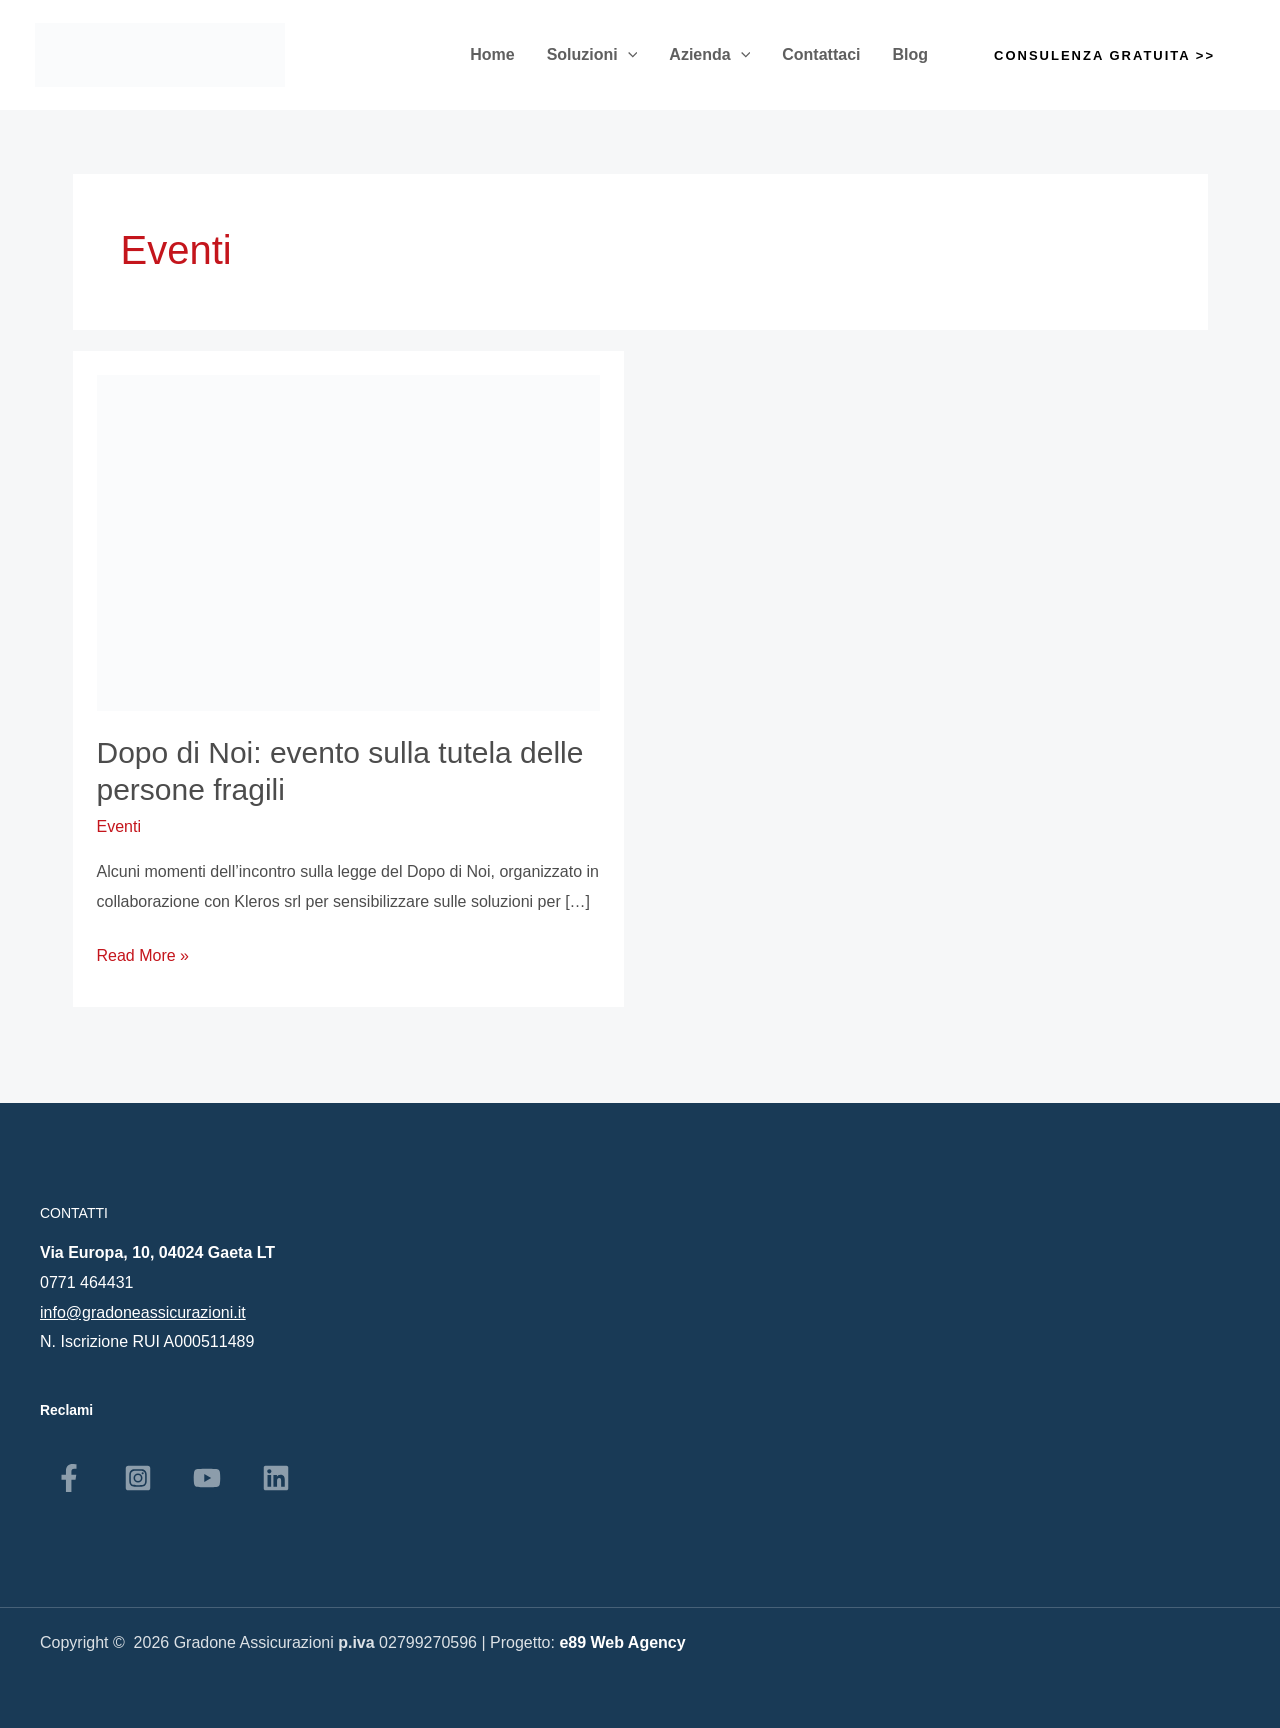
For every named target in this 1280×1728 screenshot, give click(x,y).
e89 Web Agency (622, 1642)
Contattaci (821, 54)
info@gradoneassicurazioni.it (143, 1312)
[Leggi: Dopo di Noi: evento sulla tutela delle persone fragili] (349, 541)
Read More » (143, 952)
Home (492, 54)
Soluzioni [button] (592, 55)
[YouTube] (207, 1478)
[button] (628, 55)
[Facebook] (69, 1478)
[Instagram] (138, 1478)
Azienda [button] (709, 55)
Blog (911, 54)
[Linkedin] (276, 1478)
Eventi (119, 826)
